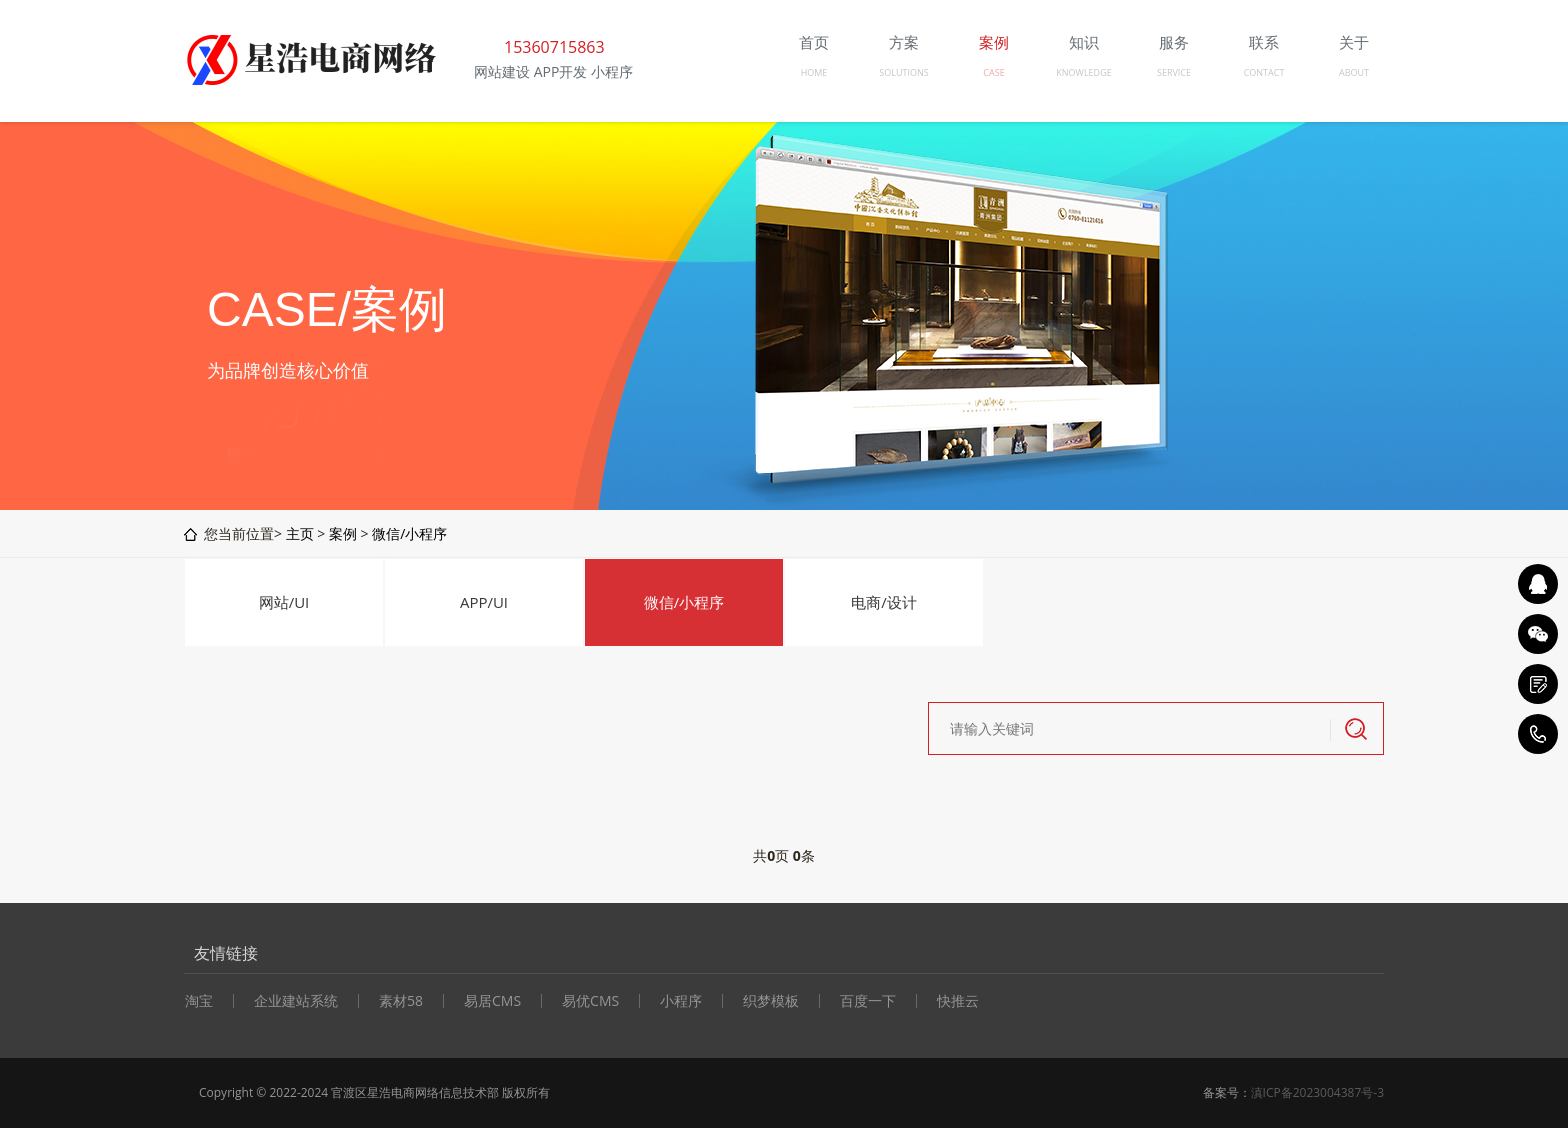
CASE (993, 72)
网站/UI (284, 602)
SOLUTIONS (903, 72)
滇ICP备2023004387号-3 (1317, 1092)
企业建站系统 (296, 1001)
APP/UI (484, 602)
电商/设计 (884, 602)
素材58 (401, 1001)
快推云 (958, 1001)
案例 (343, 533)
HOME (814, 72)
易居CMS (492, 1001)
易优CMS (590, 1001)
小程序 (681, 1001)
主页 (300, 533)
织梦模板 (771, 1001)
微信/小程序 (409, 533)
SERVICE (1174, 72)
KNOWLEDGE (1083, 72)
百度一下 (868, 1001)
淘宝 (199, 1001)
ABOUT (1354, 72)
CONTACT (1264, 72)
